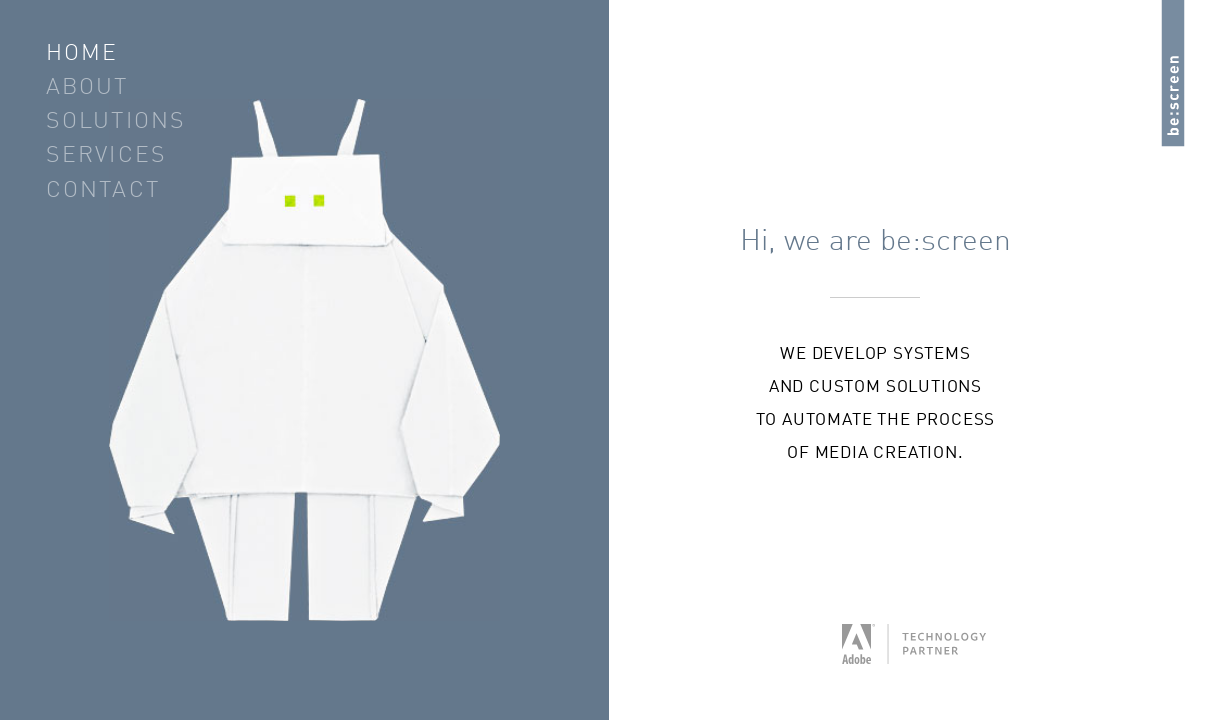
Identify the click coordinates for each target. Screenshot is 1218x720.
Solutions (116, 122)
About (87, 88)
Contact (103, 191)
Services (107, 156)
